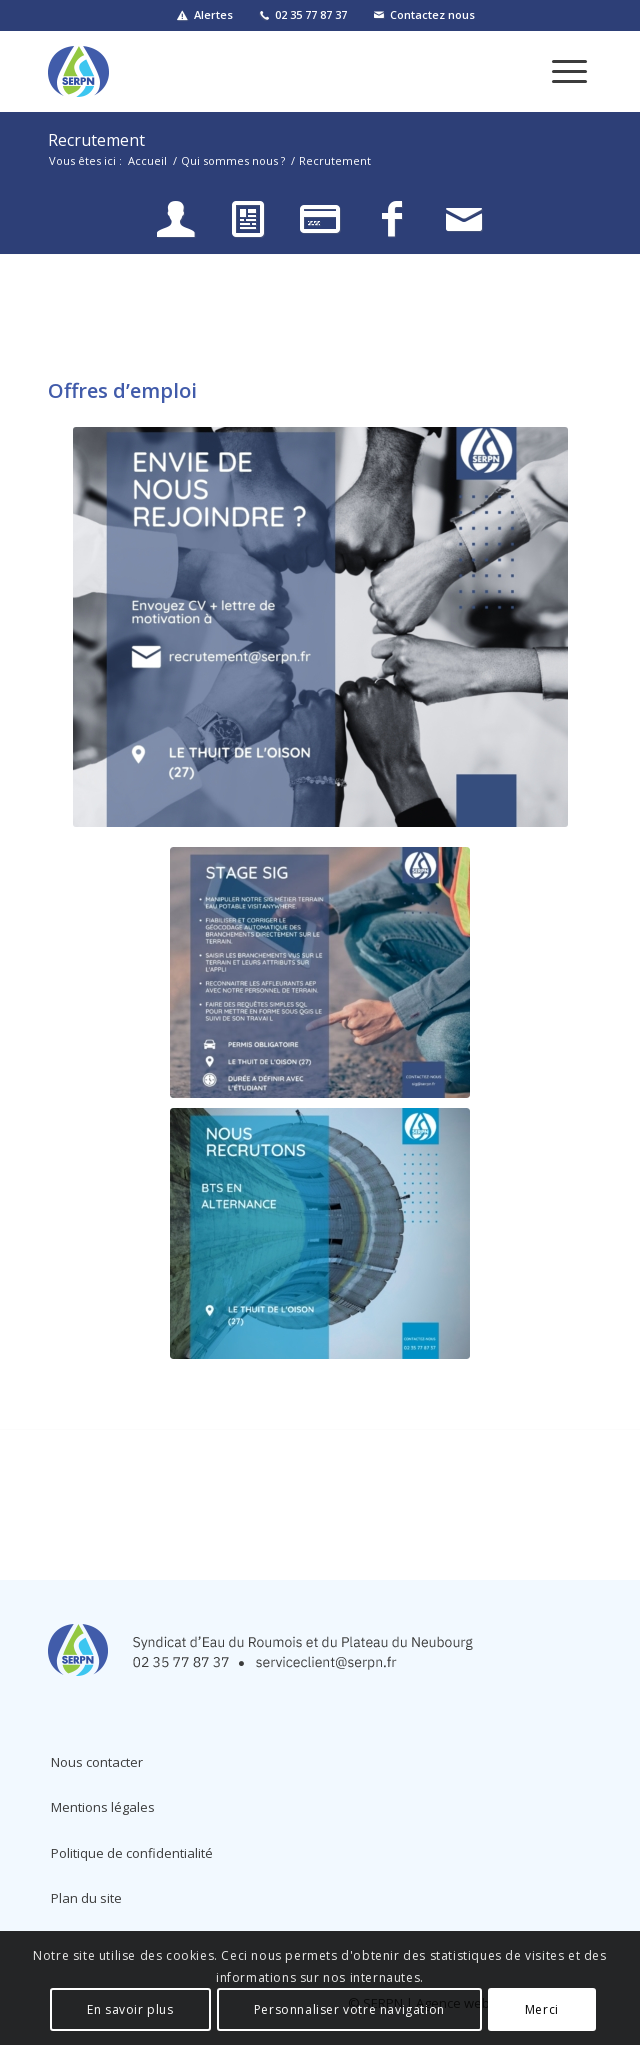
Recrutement (96, 140)
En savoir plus (130, 2009)
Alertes (213, 14)
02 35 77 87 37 (311, 14)
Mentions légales (103, 1807)
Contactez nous (432, 14)
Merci (542, 2009)
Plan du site (86, 1898)
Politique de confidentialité (132, 1853)
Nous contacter (97, 1762)
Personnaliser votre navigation (349, 2009)
